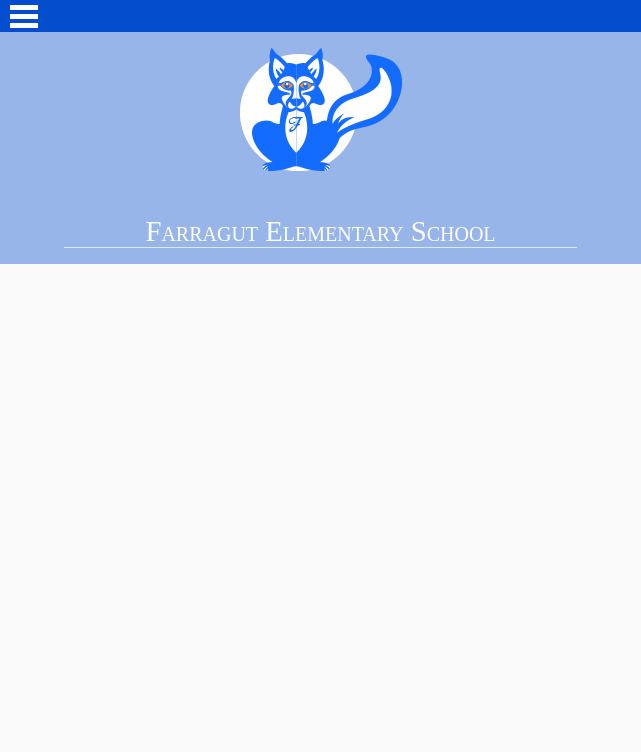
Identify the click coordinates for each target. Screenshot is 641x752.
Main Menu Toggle (24, 16)
